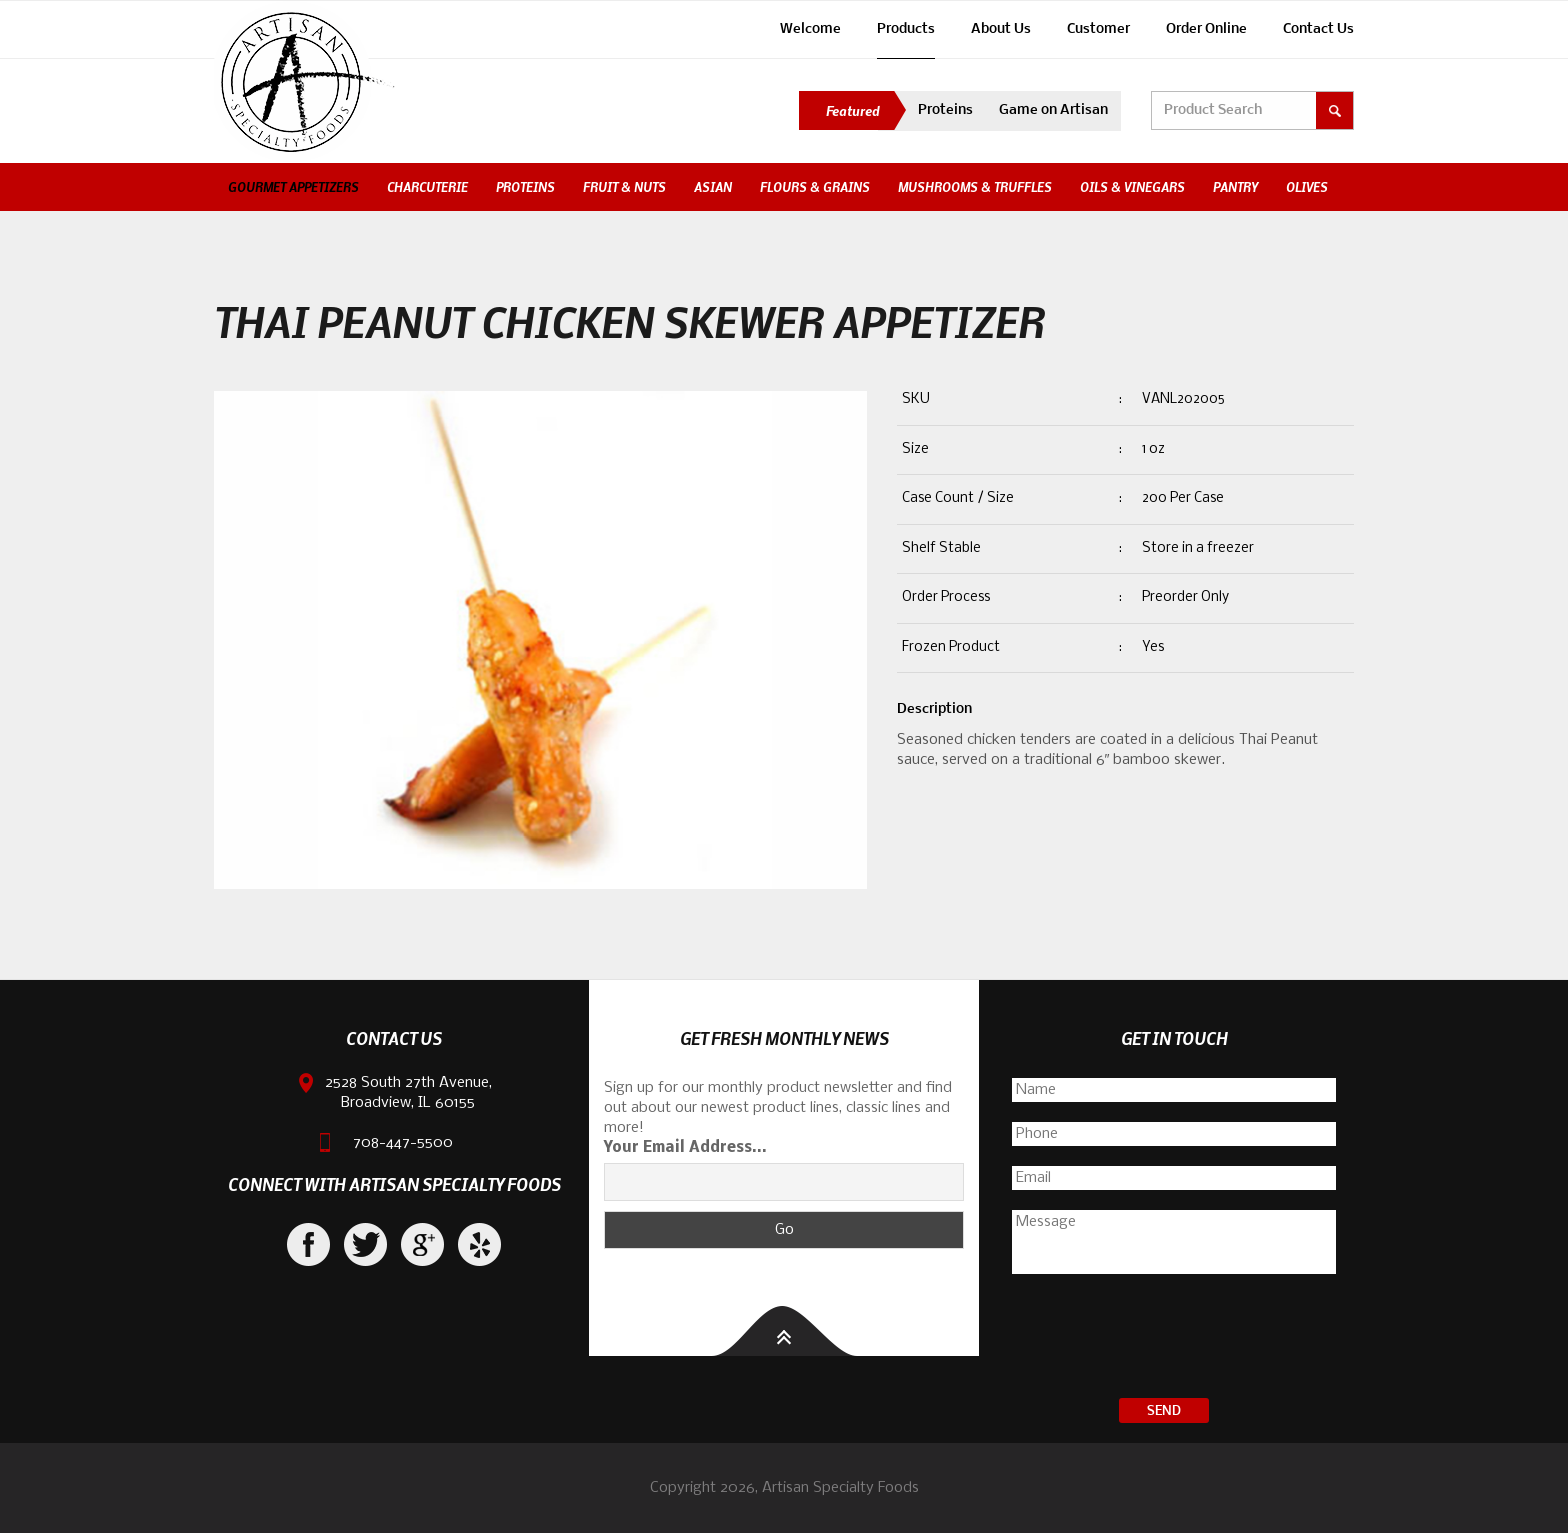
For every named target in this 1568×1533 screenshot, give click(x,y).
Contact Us (1318, 29)
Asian (713, 187)
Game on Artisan (1053, 110)
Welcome (810, 29)
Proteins (945, 110)
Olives (1307, 187)
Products (906, 29)
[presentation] (1174, 1339)
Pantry (1235, 187)
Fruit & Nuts (624, 187)
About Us (1001, 29)
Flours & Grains (815, 187)
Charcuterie (427, 187)
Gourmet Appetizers (293, 187)
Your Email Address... (685, 1148)
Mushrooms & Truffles (975, 187)
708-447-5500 (403, 1143)
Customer (1098, 29)
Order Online (1206, 29)
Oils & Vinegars (1132, 187)
